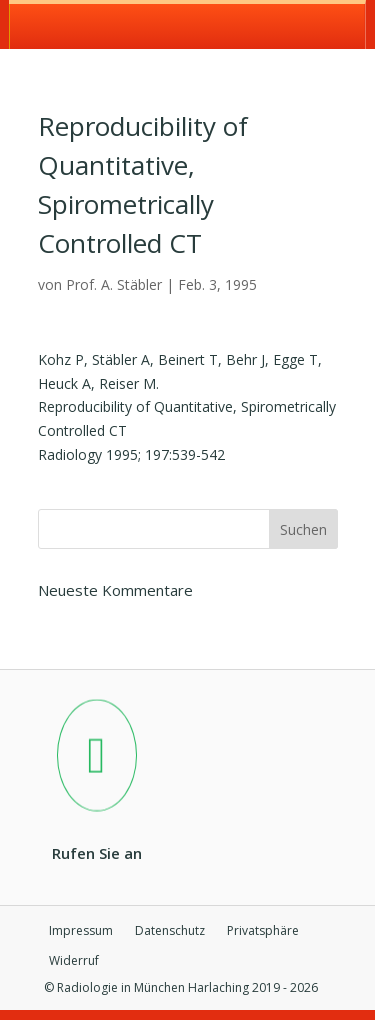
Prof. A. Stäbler (114, 284)
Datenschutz (170, 931)
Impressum (81, 931)
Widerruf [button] (74, 961)
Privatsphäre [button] (263, 931)
